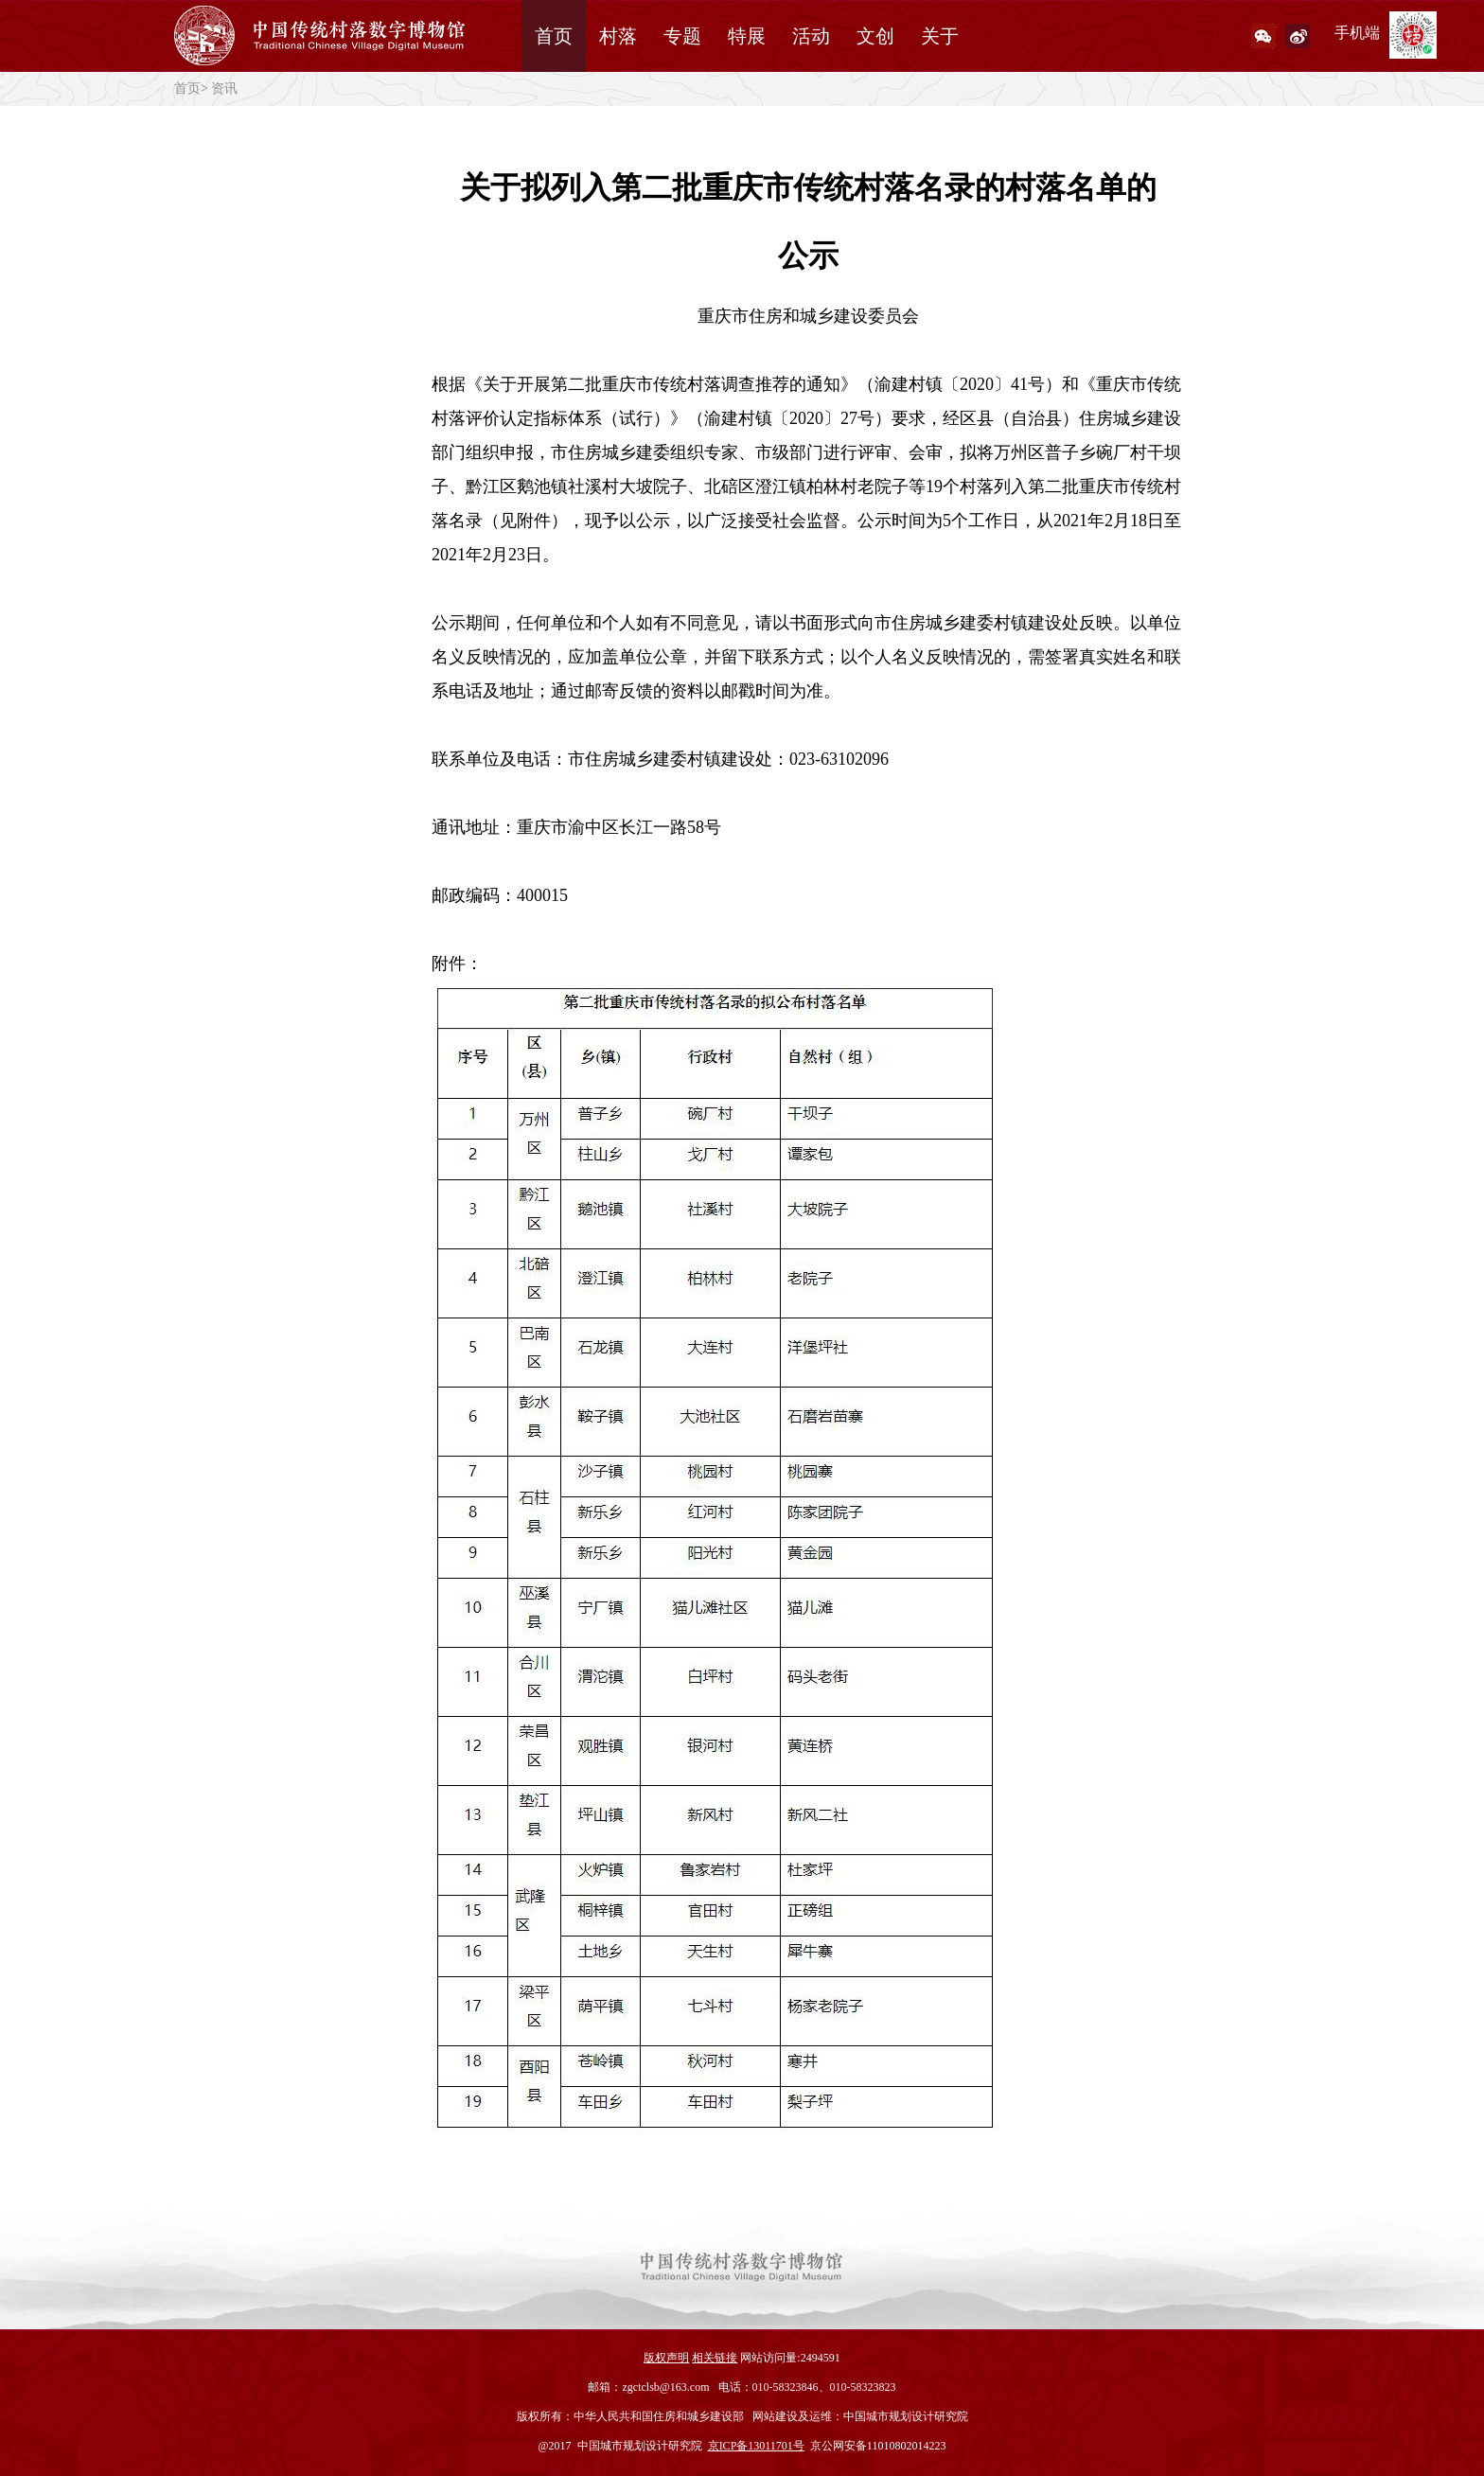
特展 (747, 36)
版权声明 (666, 2357)
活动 (811, 36)
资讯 (224, 88)
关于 (940, 36)
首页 (554, 36)
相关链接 (714, 2357)
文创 (875, 36)
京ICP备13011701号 (756, 2445)
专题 (682, 36)
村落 (618, 36)
